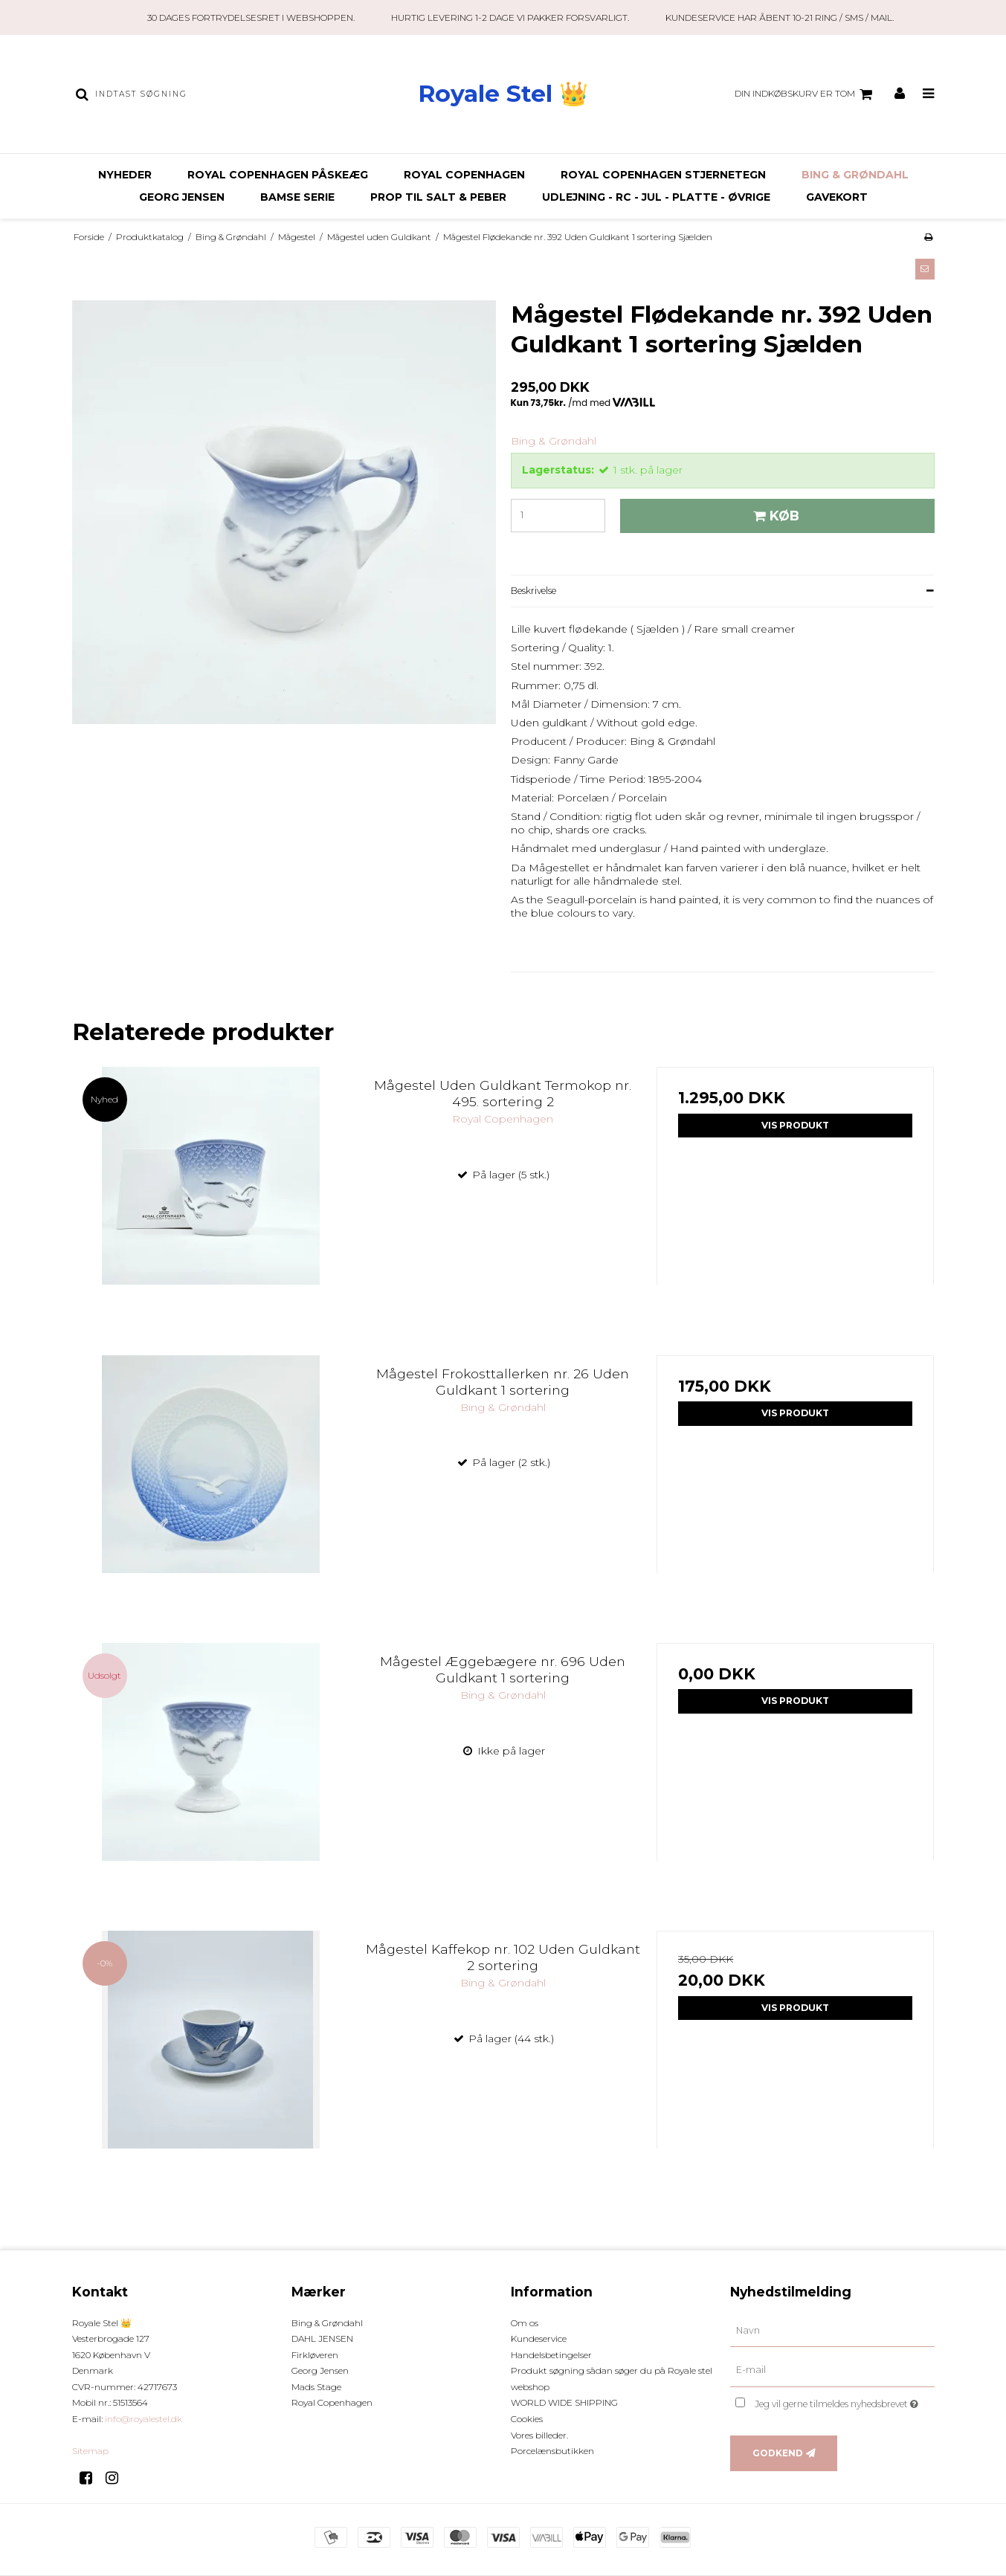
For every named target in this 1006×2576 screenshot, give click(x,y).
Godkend (777, 2453)
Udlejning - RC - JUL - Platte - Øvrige (656, 197)
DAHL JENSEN (322, 2338)
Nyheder (125, 174)
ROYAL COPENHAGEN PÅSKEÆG (277, 174)
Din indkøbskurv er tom (806, 94)
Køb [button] (774, 515)
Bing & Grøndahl (855, 174)
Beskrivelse (533, 590)
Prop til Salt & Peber (438, 197)
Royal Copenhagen (464, 174)
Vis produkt (795, 1125)
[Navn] (832, 2330)
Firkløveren (314, 2354)
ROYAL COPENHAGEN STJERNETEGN (663, 174)
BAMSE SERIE (297, 197)
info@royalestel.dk (143, 2418)
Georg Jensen (182, 197)
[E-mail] (832, 2370)
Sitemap (90, 2450)
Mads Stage (316, 2386)
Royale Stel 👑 (503, 94)
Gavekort (837, 197)
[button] (925, 269)
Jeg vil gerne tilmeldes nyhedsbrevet (844, 2400)
